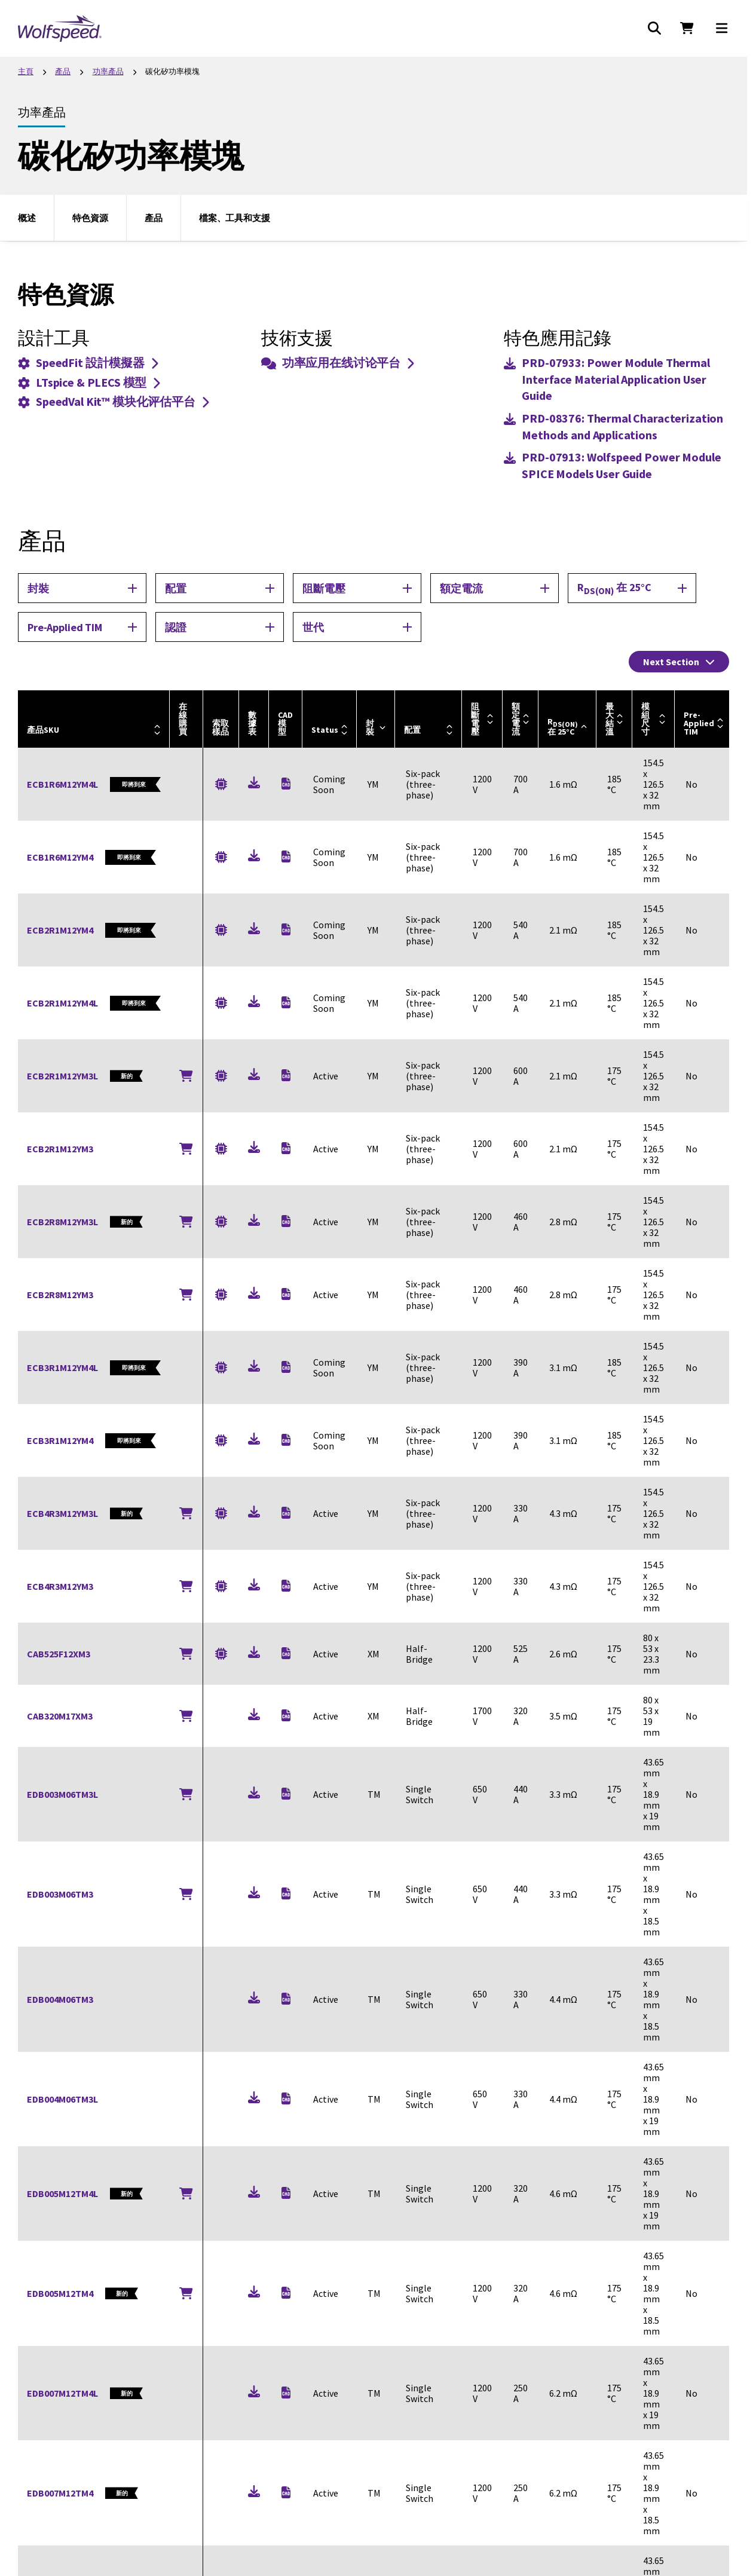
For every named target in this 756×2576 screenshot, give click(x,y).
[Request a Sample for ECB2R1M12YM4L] (221, 1003)
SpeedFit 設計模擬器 (88, 362)
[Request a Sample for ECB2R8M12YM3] (221, 1294)
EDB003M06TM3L (62, 1794)
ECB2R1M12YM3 (60, 1148)
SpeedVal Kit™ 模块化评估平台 (113, 401)
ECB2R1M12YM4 (60, 930)
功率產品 (108, 71)
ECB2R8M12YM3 (60, 1294)
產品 (63, 71)
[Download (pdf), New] (254, 783)
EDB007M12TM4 (60, 2493)
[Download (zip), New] (285, 784)
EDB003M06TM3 (60, 1894)
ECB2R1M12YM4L (62, 1003)
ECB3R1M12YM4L (62, 1367)
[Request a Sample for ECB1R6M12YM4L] (221, 784)
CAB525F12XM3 (58, 1653)
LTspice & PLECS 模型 (89, 382)
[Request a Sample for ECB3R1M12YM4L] (221, 1367)
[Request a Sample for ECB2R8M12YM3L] (221, 1221)
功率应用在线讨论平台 (337, 362)
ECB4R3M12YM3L (62, 1513)
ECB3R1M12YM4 (60, 1440)
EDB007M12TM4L (62, 2393)
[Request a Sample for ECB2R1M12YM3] (221, 1148)
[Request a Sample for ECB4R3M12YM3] (221, 1585)
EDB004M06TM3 (60, 1999)
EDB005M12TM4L (62, 2193)
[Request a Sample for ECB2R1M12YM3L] (221, 1075)
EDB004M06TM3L (62, 2099)
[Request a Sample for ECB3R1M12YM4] (221, 1440)
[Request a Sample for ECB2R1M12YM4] (221, 930)
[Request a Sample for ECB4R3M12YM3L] (221, 1513)
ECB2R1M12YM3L (62, 1075)
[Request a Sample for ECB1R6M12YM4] (221, 857)
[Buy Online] (186, 1076)
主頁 (25, 71)
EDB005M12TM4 (60, 2293)
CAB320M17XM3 (60, 1716)
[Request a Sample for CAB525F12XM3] (221, 1653)
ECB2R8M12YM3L (62, 1221)
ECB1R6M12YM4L (62, 784)
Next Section (679, 662)
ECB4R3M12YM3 (60, 1586)
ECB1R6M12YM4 (60, 857)
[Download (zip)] (285, 856)
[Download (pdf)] (616, 379)
